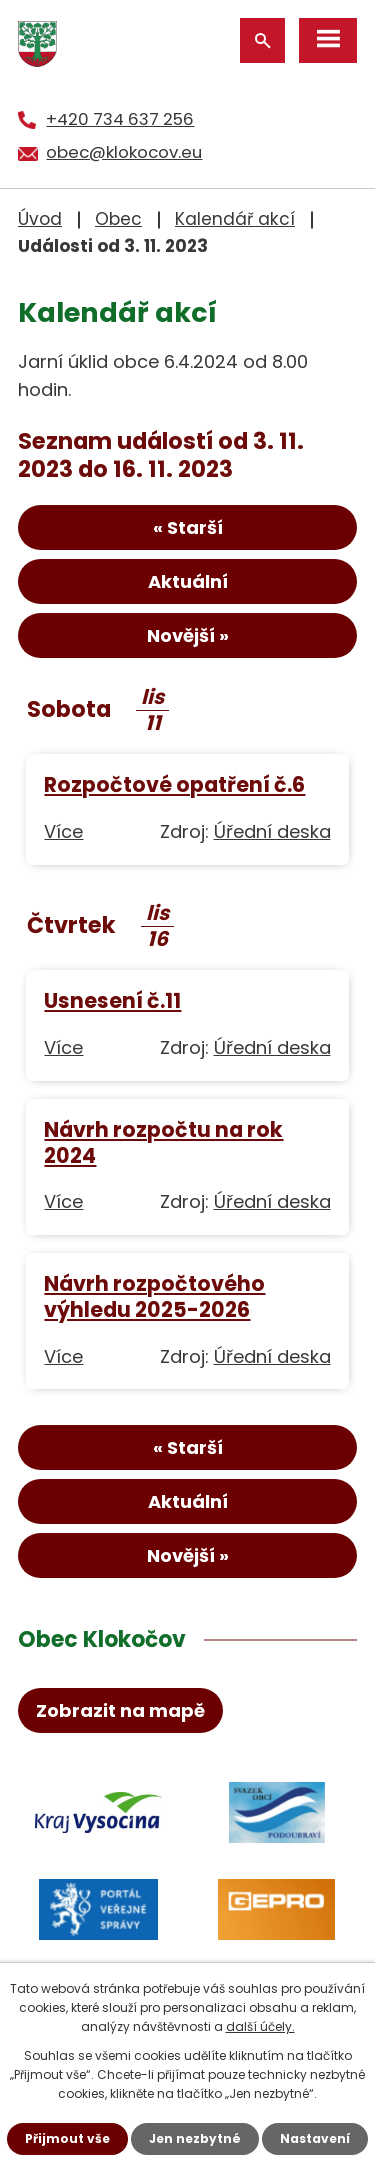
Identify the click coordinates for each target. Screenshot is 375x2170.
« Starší (188, 527)
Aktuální (188, 581)
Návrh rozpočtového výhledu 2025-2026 (154, 1296)
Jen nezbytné (195, 2138)
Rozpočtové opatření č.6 (174, 784)
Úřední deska (272, 831)
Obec (118, 219)
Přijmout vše (67, 2138)
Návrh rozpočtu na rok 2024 (163, 1142)
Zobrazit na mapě (120, 1710)
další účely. (260, 2026)
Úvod (40, 219)
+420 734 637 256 (120, 119)
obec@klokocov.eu (124, 152)
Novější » (188, 635)
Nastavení (315, 2138)
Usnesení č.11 (112, 1000)
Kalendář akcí (235, 219)
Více (63, 831)
